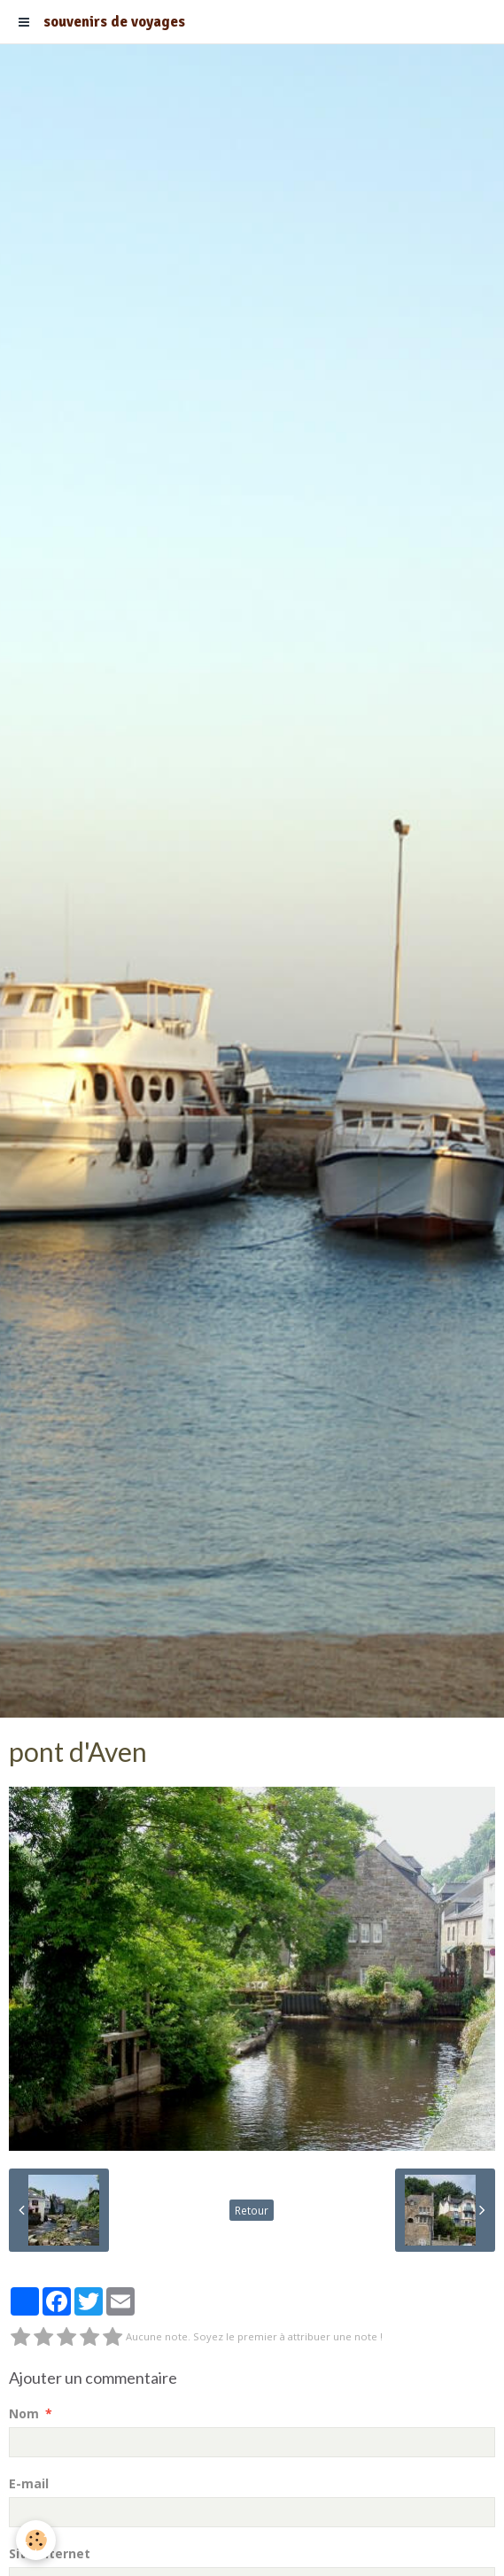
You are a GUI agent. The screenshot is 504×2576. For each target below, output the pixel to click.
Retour (251, 2210)
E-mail (29, 2483)
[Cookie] (36, 2540)
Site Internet (49, 2553)
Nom (24, 2413)
